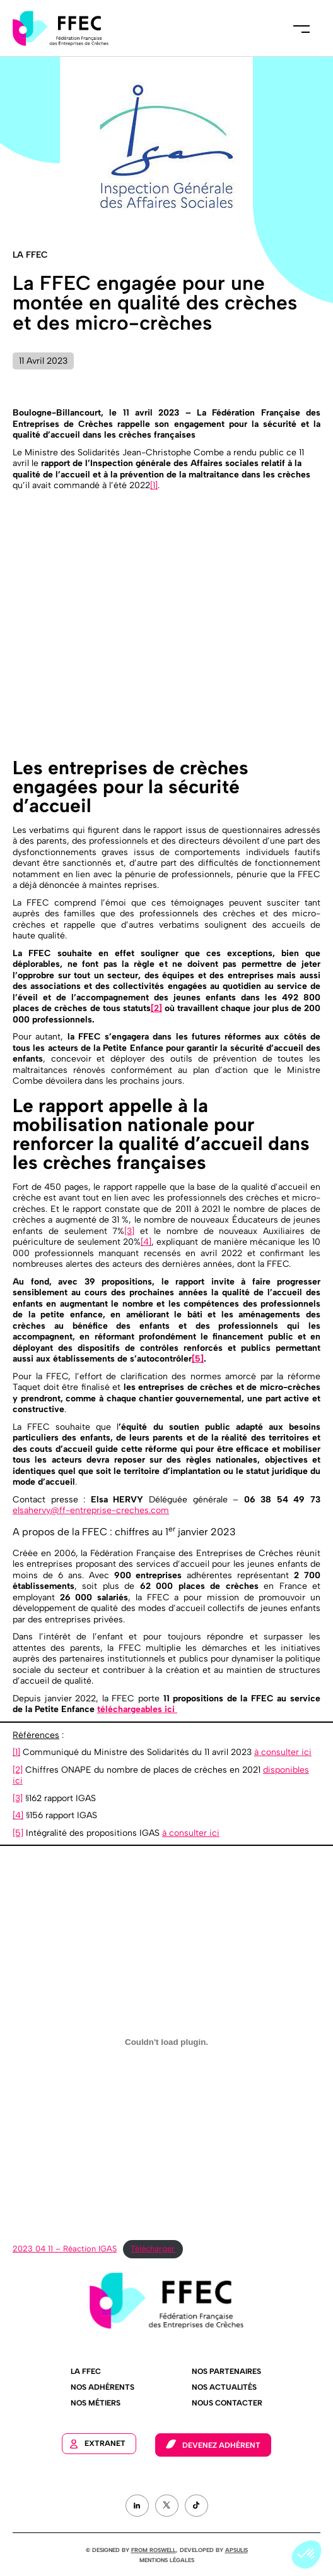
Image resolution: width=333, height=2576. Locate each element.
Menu (301, 28)
